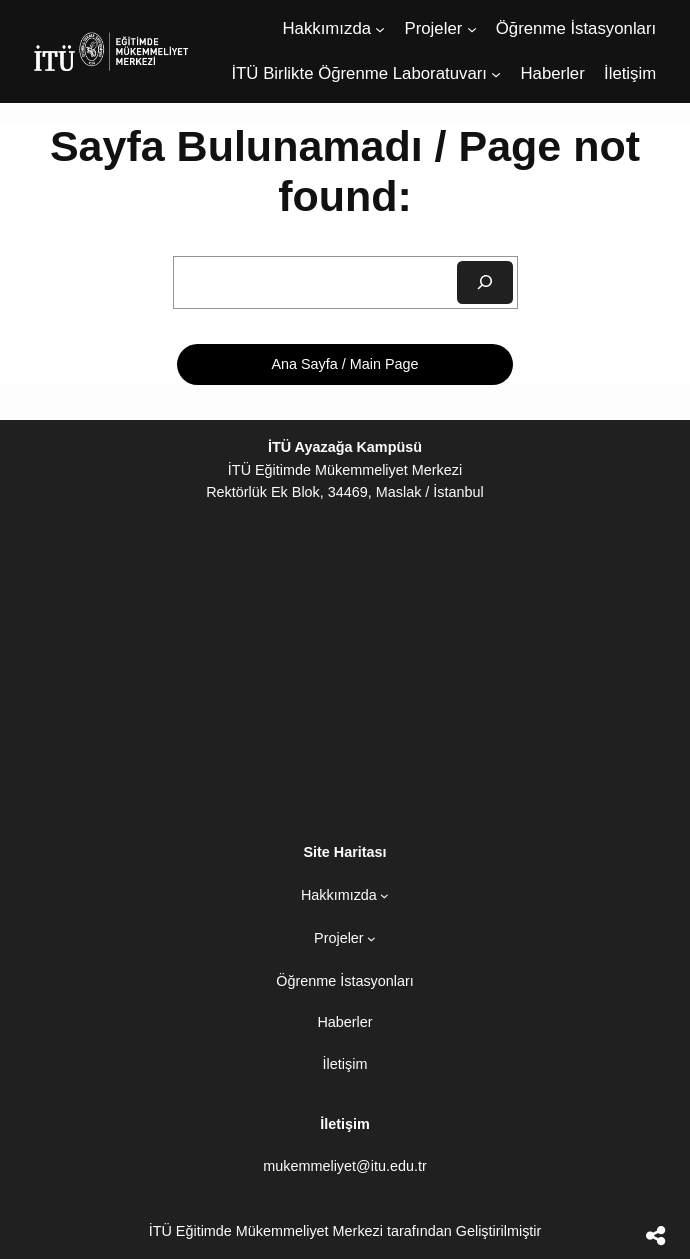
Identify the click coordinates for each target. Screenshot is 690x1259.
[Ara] (485, 282)
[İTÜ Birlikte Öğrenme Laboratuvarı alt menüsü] (496, 74)
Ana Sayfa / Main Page (344, 364)
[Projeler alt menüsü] (472, 29)
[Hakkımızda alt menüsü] (380, 29)
